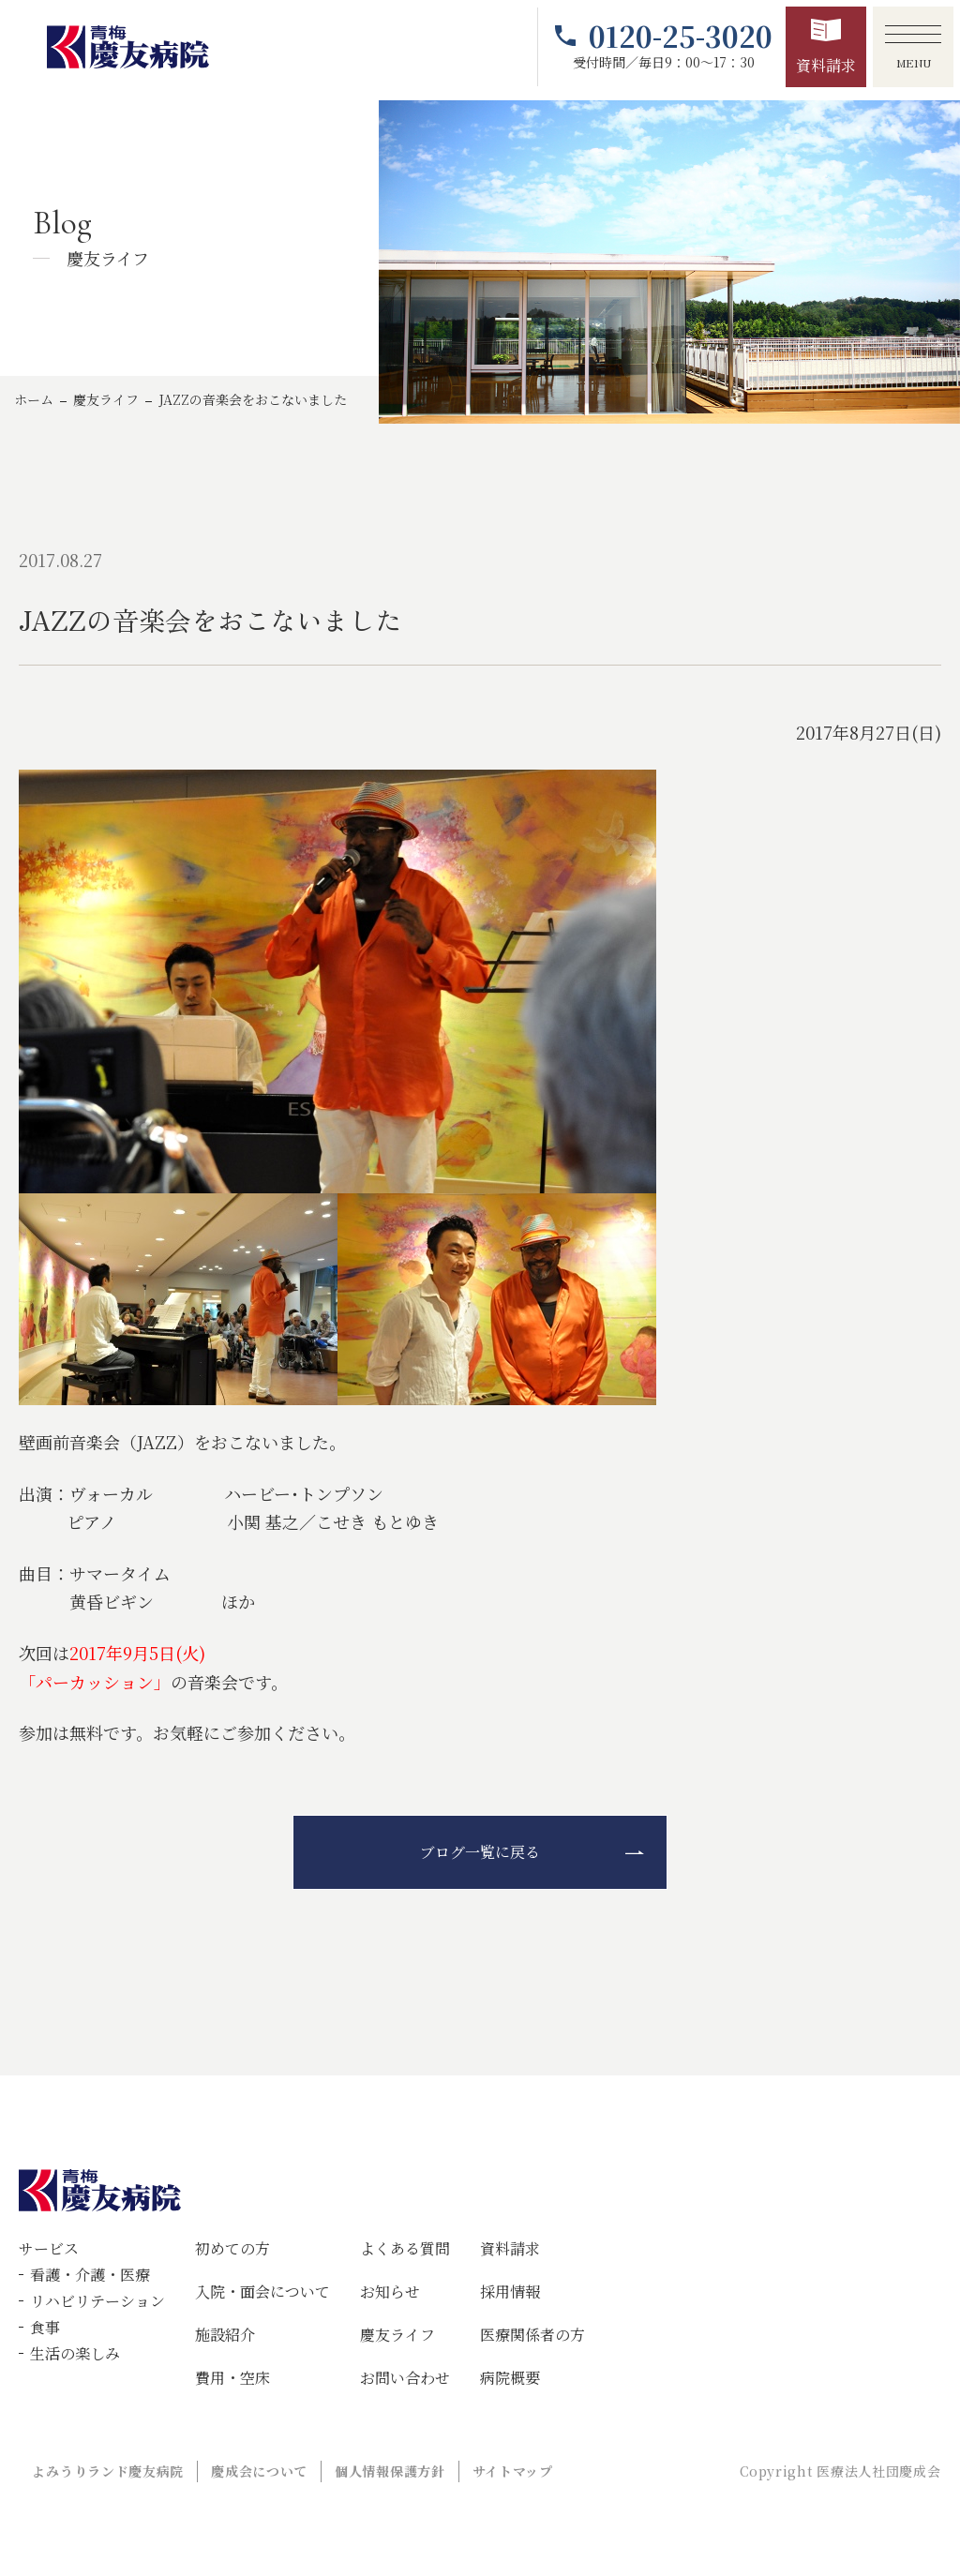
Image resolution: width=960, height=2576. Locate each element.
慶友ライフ (106, 399)
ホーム (33, 399)
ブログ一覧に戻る (480, 1852)
